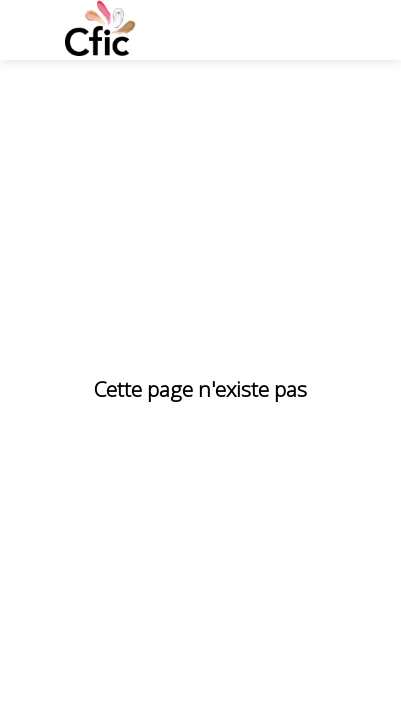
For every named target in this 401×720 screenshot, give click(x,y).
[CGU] (61, 661)
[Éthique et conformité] (301, 691)
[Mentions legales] (160, 661)
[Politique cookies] (299, 661)
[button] (30, 30)
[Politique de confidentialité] (115, 691)
